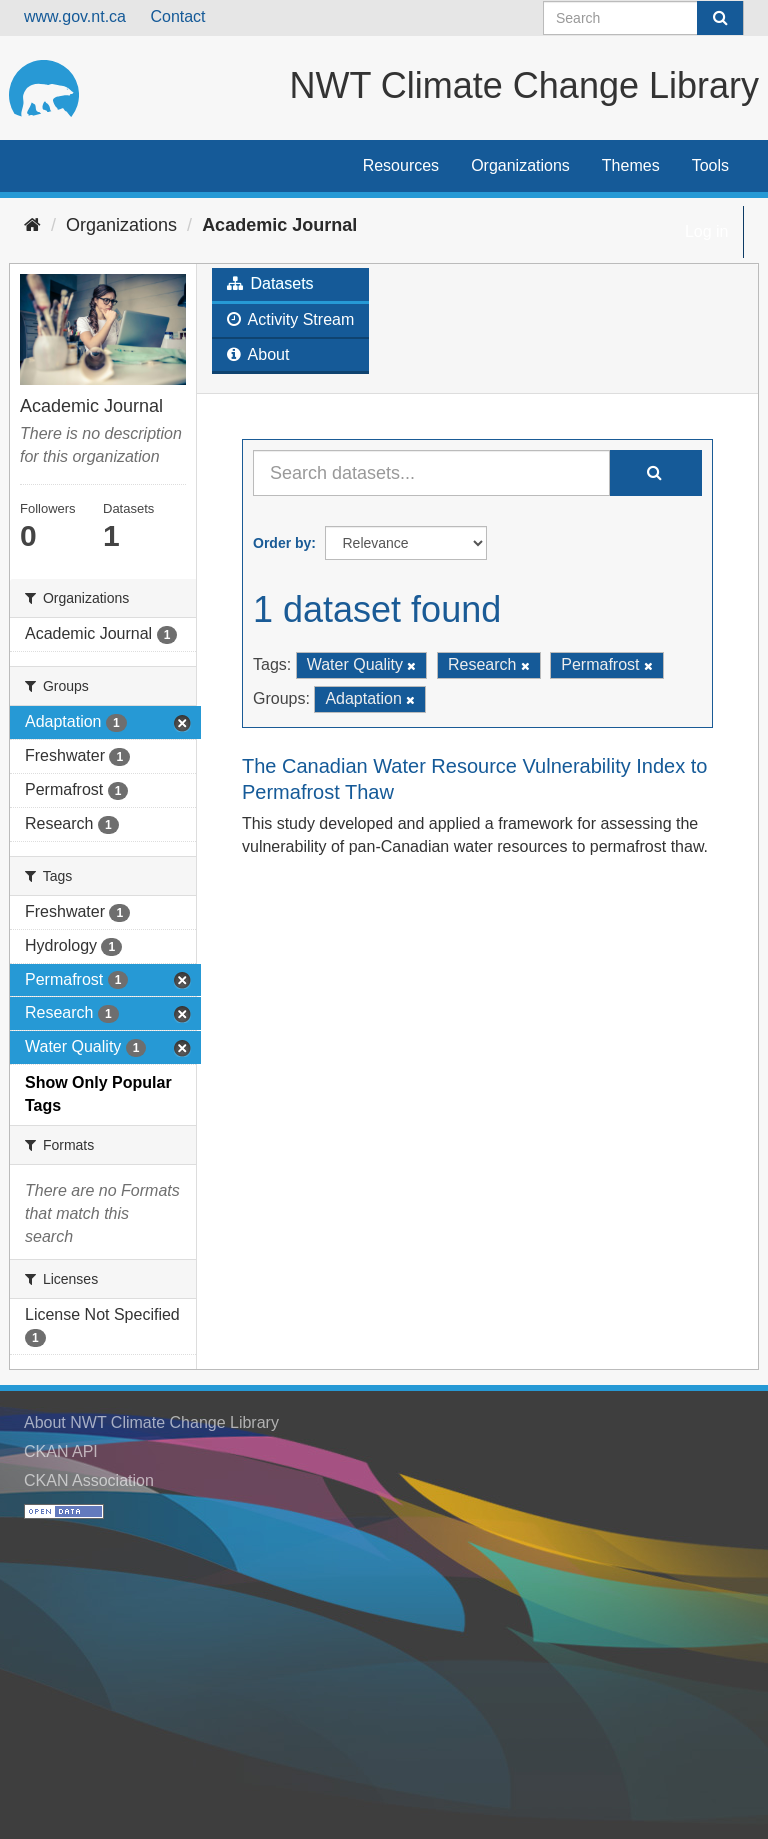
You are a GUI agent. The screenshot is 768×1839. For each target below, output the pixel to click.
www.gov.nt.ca (75, 16)
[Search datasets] (643, 18)
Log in (707, 231)
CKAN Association (89, 1480)
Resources (401, 165)
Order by (282, 543)
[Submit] (720, 18)
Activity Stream (290, 319)
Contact (177, 16)
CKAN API (61, 1451)
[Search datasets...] (431, 473)
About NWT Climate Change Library (151, 1422)
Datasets (270, 283)
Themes (631, 165)
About (258, 354)
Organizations (520, 165)
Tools (710, 165)
